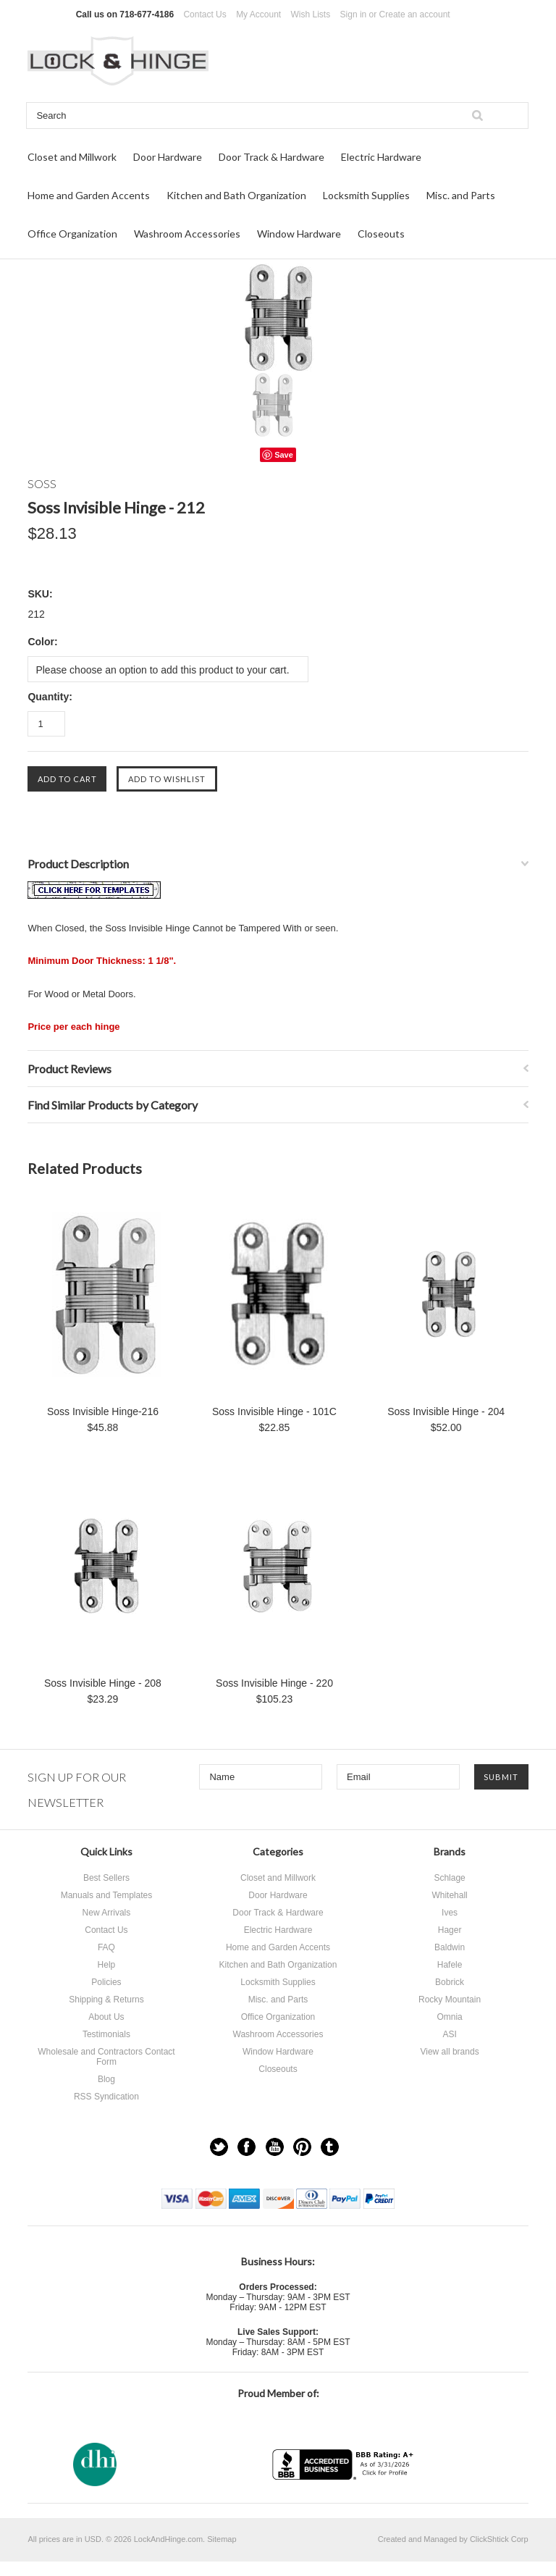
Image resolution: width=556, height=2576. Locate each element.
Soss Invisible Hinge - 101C (274, 1411)
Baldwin (449, 1947)
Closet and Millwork (72, 157)
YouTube (275, 2147)
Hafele (450, 1965)
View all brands (449, 2052)
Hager (450, 1930)
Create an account (414, 14)
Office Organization (72, 233)
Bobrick (449, 1982)
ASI (449, 2034)
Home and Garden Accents (89, 195)
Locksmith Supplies (366, 195)
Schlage (449, 1878)
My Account (258, 14)
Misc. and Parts (460, 195)
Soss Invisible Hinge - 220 (274, 1683)
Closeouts (381, 233)
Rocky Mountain (449, 1999)
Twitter (219, 2147)
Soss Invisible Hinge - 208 (102, 1683)
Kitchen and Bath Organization (236, 195)
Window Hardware (299, 233)
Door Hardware (167, 157)
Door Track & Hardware (271, 157)
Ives (450, 1913)
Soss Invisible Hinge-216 (103, 1411)
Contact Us (204, 14)
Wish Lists (311, 14)
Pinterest (302, 2147)
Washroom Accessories (187, 233)
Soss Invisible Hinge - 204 (446, 1411)
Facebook (246, 2147)
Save (283, 454)
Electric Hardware (381, 157)
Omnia (449, 2017)
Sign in (353, 14)
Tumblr (330, 2147)
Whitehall (449, 1895)
